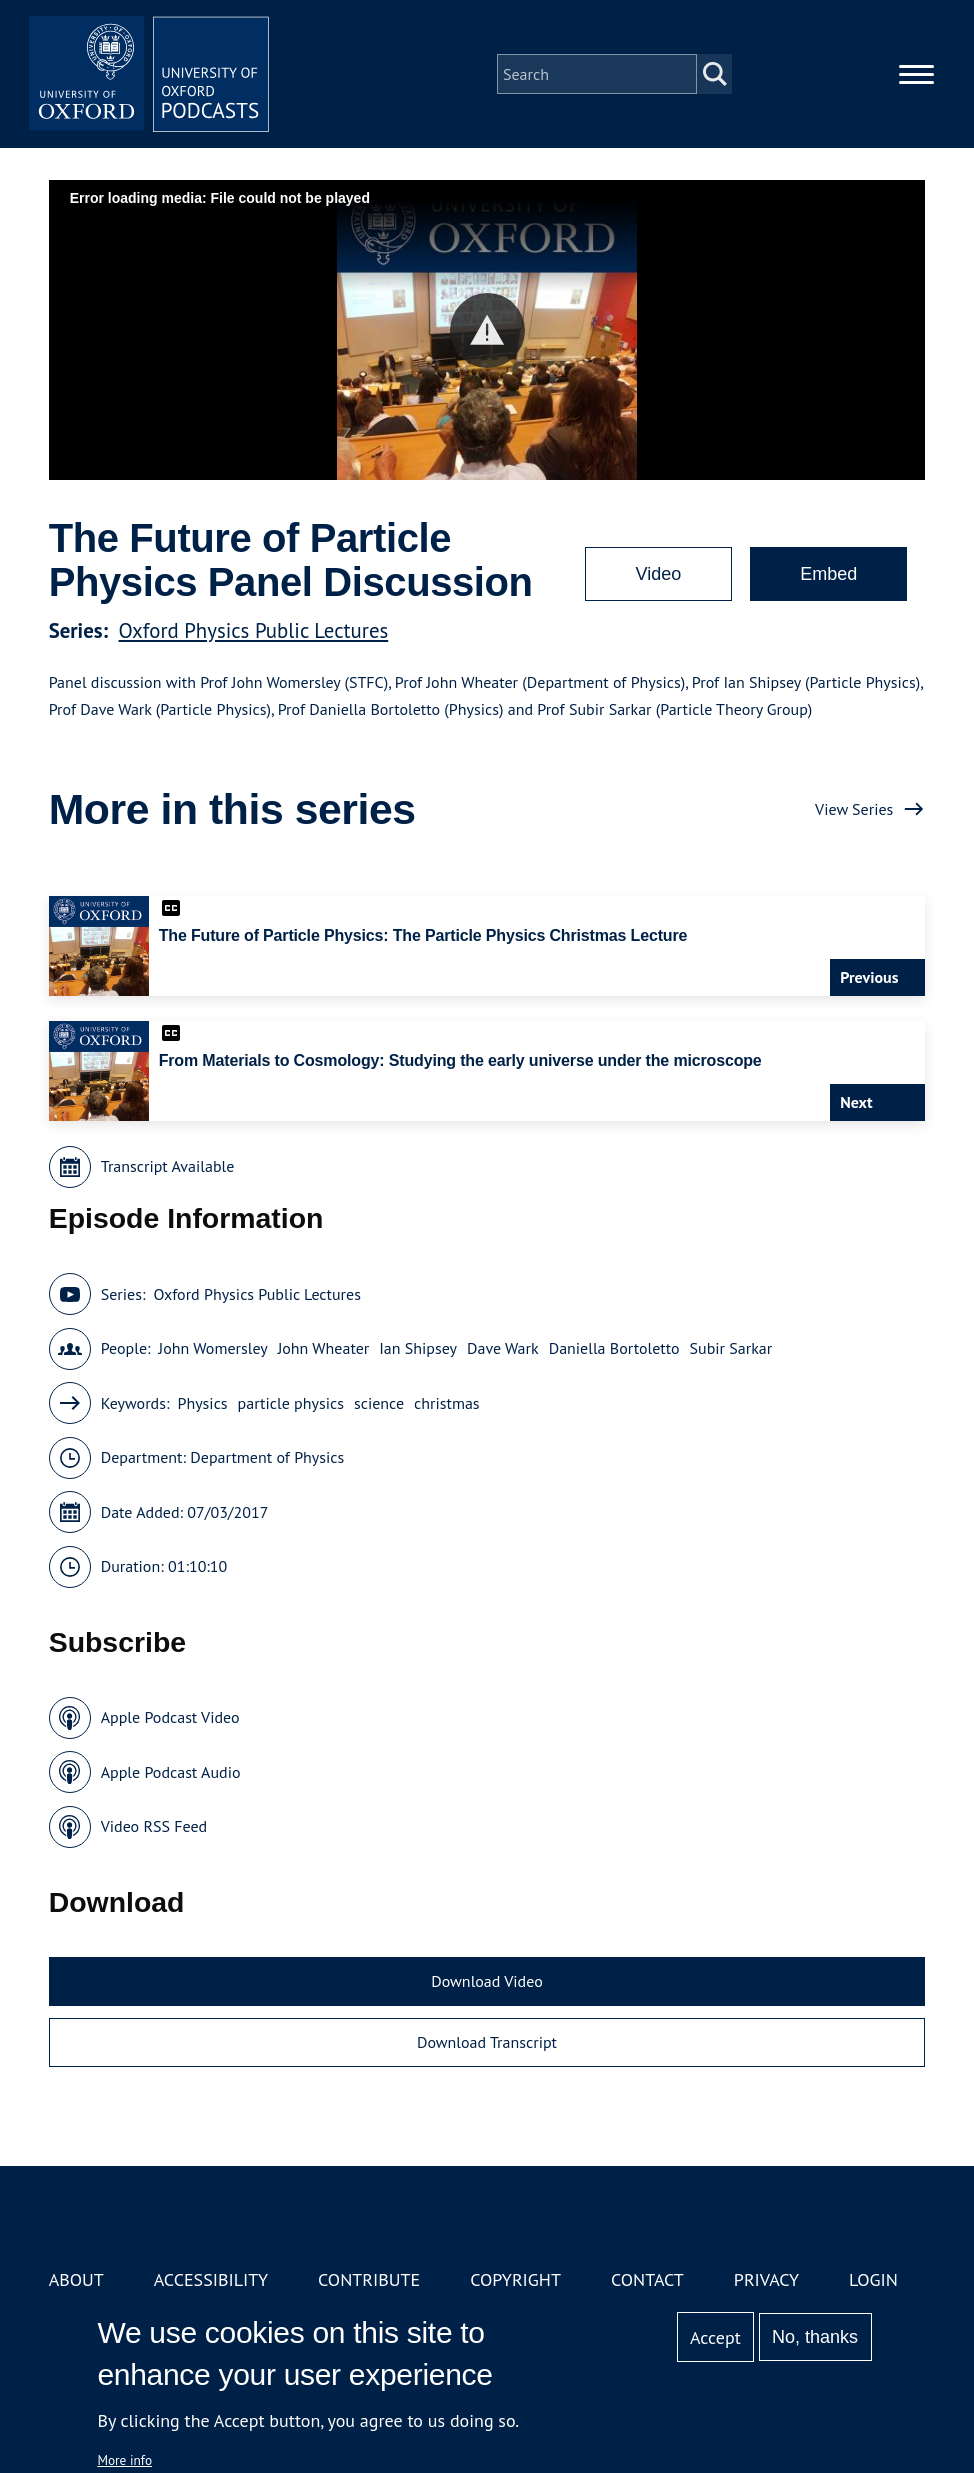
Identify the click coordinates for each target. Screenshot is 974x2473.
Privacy (766, 2279)
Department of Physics (267, 1457)
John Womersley (213, 1348)
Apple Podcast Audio (171, 1772)
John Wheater (324, 1348)
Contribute (369, 2279)
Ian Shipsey (418, 1348)
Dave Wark (503, 1348)
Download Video (486, 1981)
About (76, 2279)
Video (659, 574)
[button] (487, 330)
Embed (828, 574)
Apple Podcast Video (170, 1717)
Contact (647, 2279)
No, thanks (815, 2337)
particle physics (291, 1403)
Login (873, 2279)
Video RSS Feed (154, 1826)
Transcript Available (168, 1166)
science (379, 1403)
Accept (715, 2337)
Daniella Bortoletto (614, 1348)
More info (124, 2460)
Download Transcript (487, 2042)
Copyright (515, 2279)
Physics (202, 1403)
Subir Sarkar (731, 1348)
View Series (854, 809)
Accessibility (211, 2279)
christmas (447, 1403)
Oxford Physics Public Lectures (254, 630)
